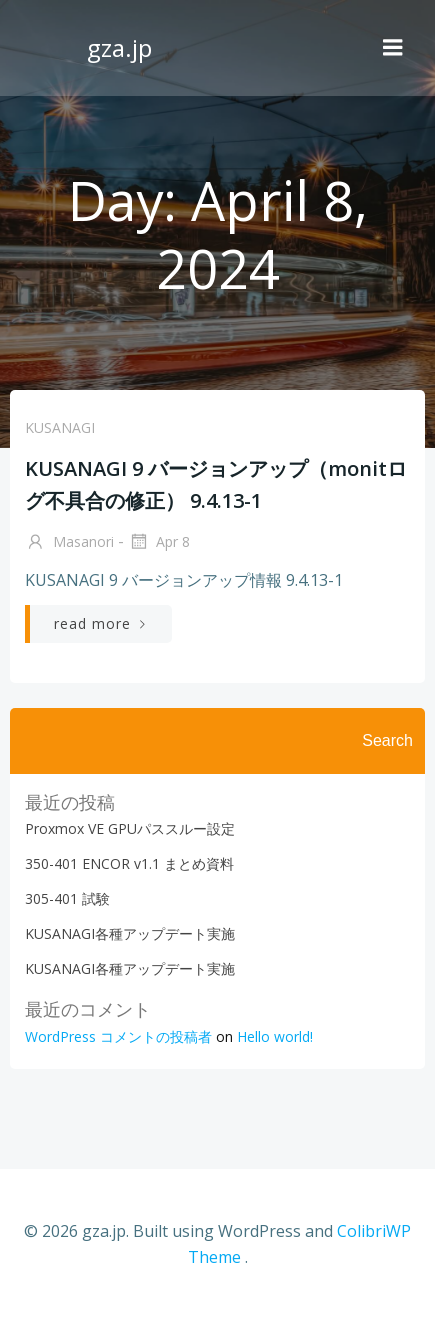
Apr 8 (159, 543)
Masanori (69, 543)
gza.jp (119, 47)
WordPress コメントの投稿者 (118, 1036)
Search (387, 740)
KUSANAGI (60, 427)
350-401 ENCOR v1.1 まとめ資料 (129, 863)
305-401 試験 (67, 898)
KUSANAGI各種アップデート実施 (130, 933)
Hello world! (275, 1036)
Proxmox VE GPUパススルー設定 (130, 828)
